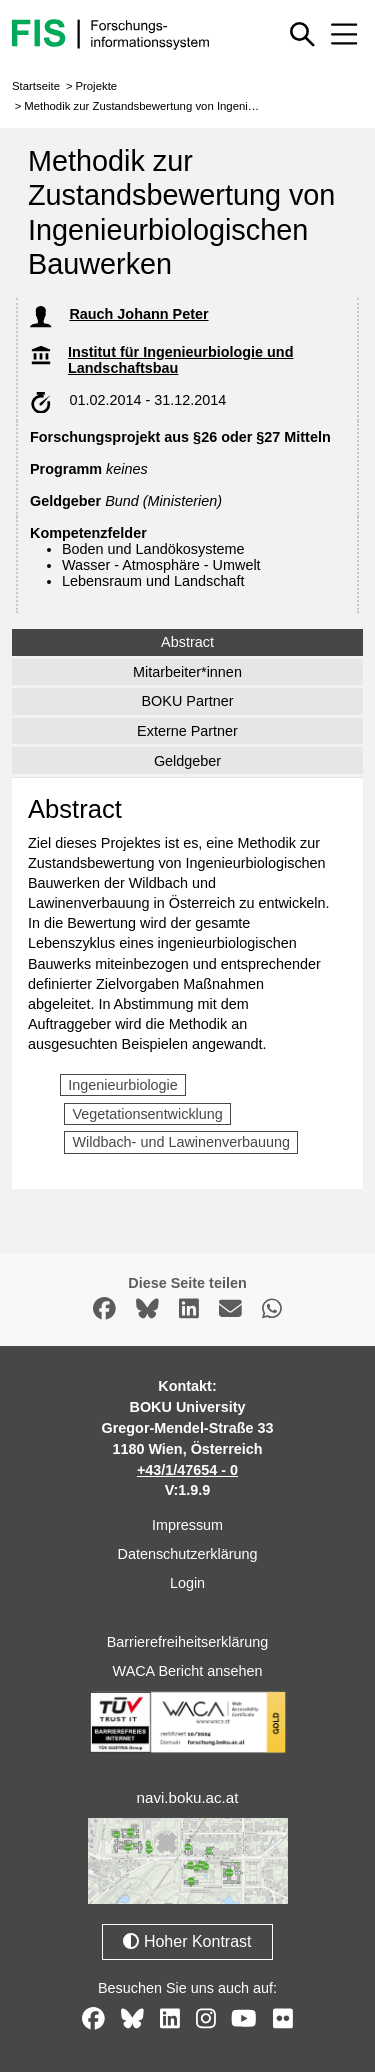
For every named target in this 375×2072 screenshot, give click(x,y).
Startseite (36, 86)
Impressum (187, 1525)
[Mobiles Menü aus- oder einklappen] (344, 34)
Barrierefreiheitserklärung (188, 1642)
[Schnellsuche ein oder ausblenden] (303, 34)
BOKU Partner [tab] (188, 701)
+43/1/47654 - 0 (187, 1470)
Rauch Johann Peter (138, 314)
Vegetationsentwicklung (147, 1114)
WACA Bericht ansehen (188, 1671)
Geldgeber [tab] (187, 761)
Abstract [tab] (187, 642)
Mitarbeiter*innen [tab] (187, 672)
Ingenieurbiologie (123, 1085)
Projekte (96, 86)
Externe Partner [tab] (187, 731)
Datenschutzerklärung (188, 1554)
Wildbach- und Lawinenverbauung (181, 1142)
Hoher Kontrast (187, 1941)
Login (187, 1583)
